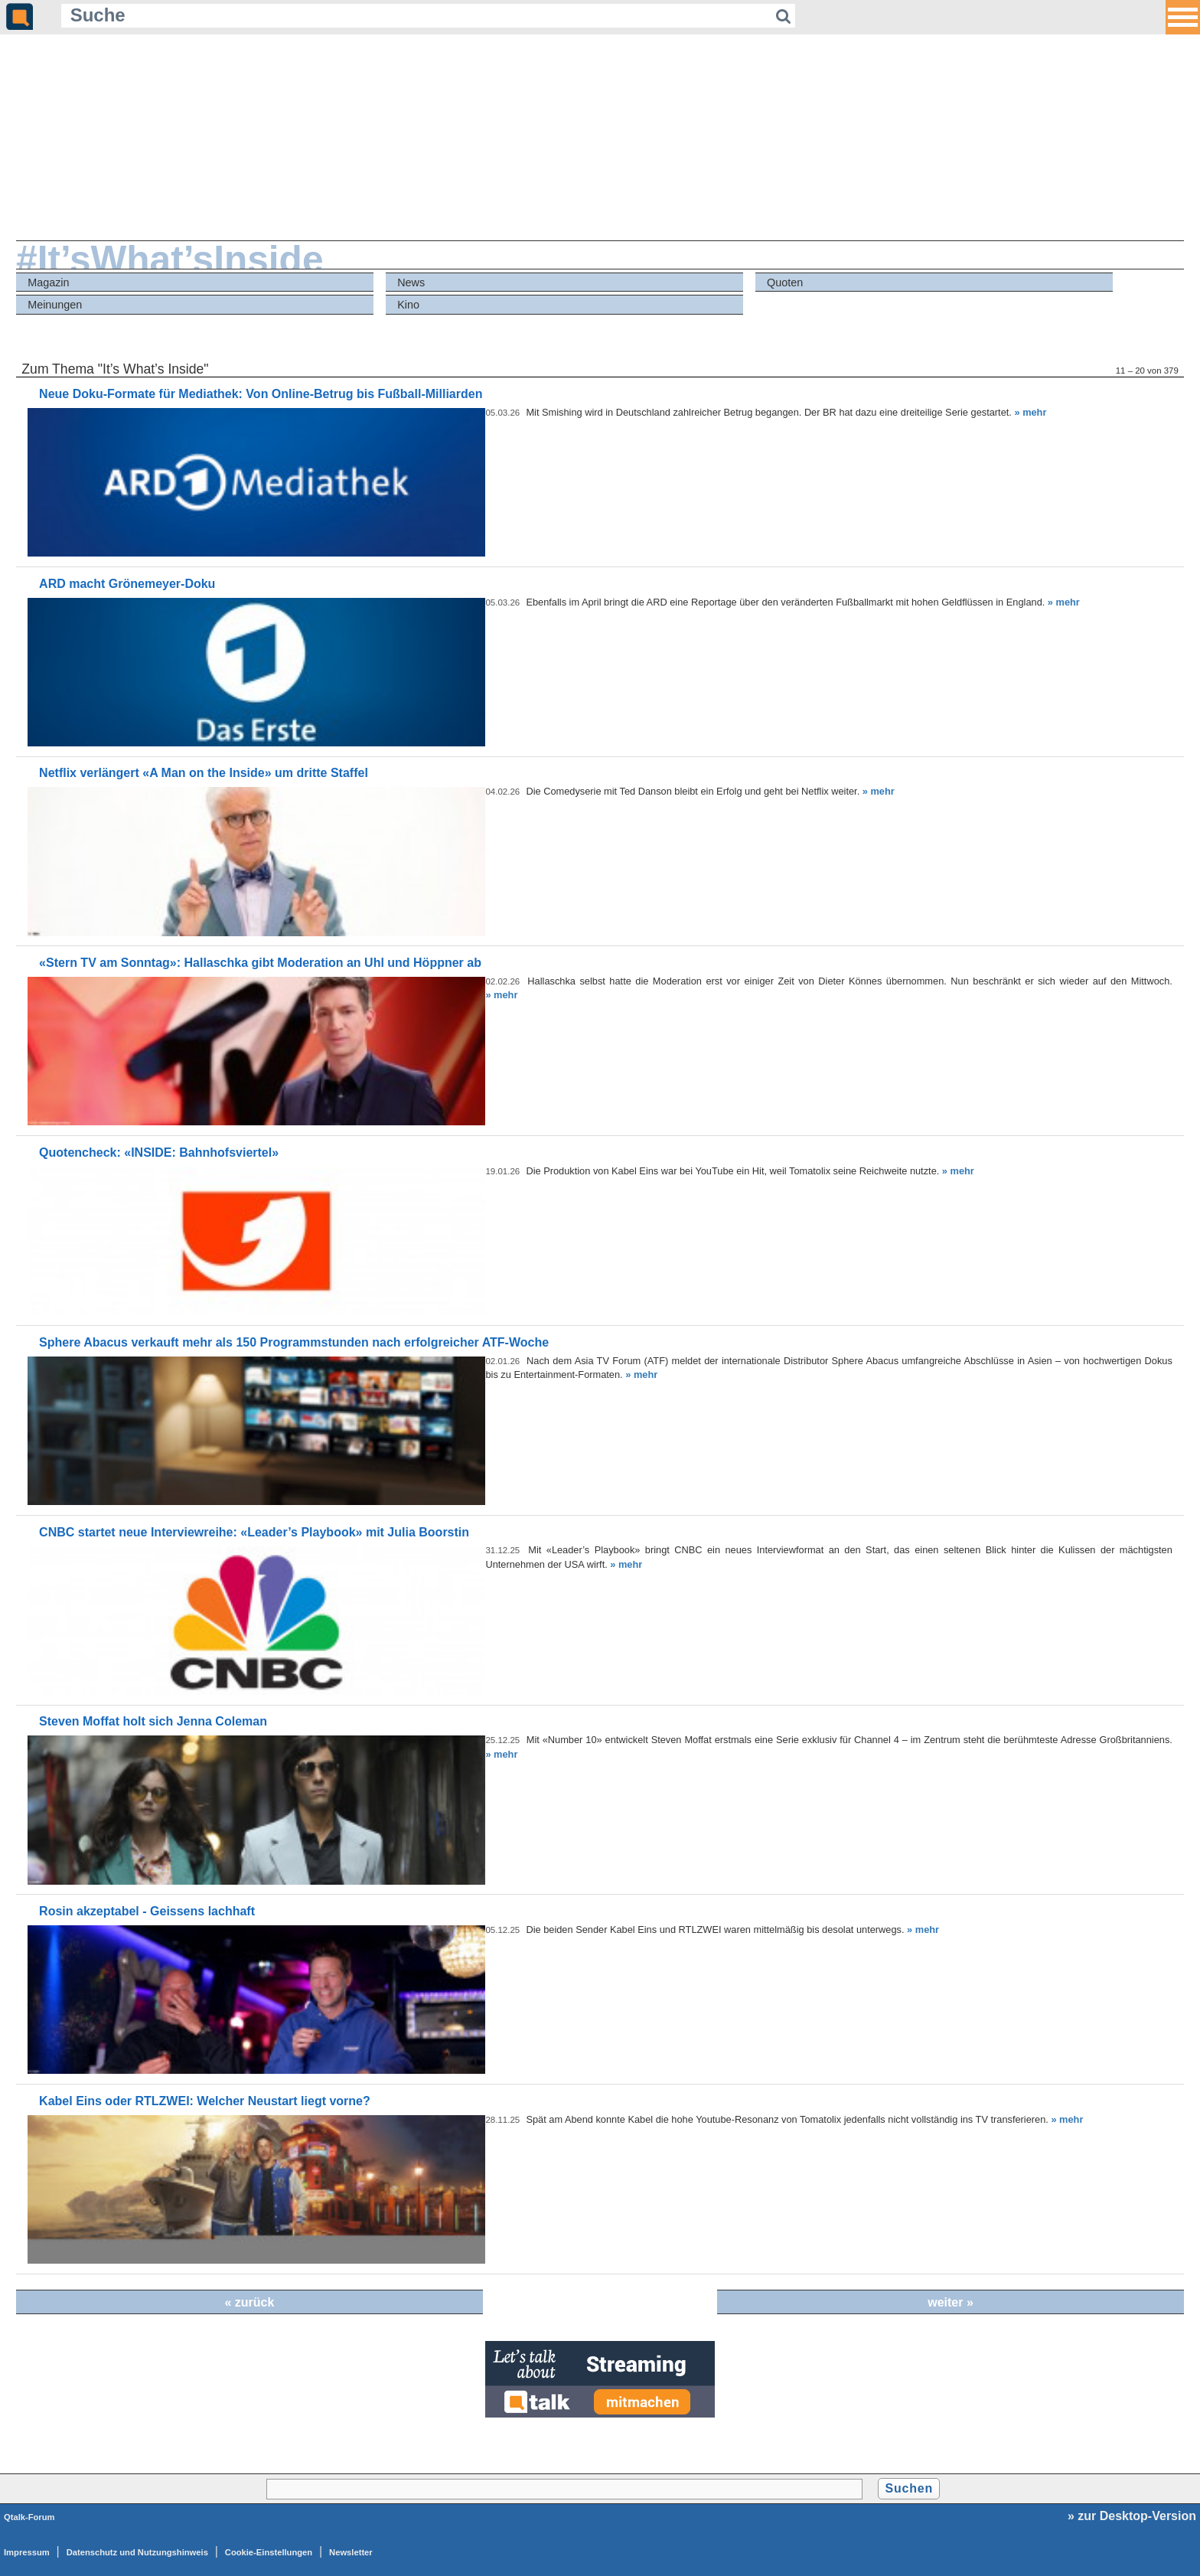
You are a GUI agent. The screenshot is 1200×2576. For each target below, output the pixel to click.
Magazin (48, 282)
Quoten (785, 282)
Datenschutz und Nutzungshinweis (137, 2552)
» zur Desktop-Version (1132, 2515)
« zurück (249, 2302)
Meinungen (55, 305)
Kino (408, 305)
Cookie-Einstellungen (268, 2552)
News (411, 282)
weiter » (950, 2302)
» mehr (1030, 412)
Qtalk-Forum (29, 2517)
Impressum (27, 2552)
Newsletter (351, 2552)
